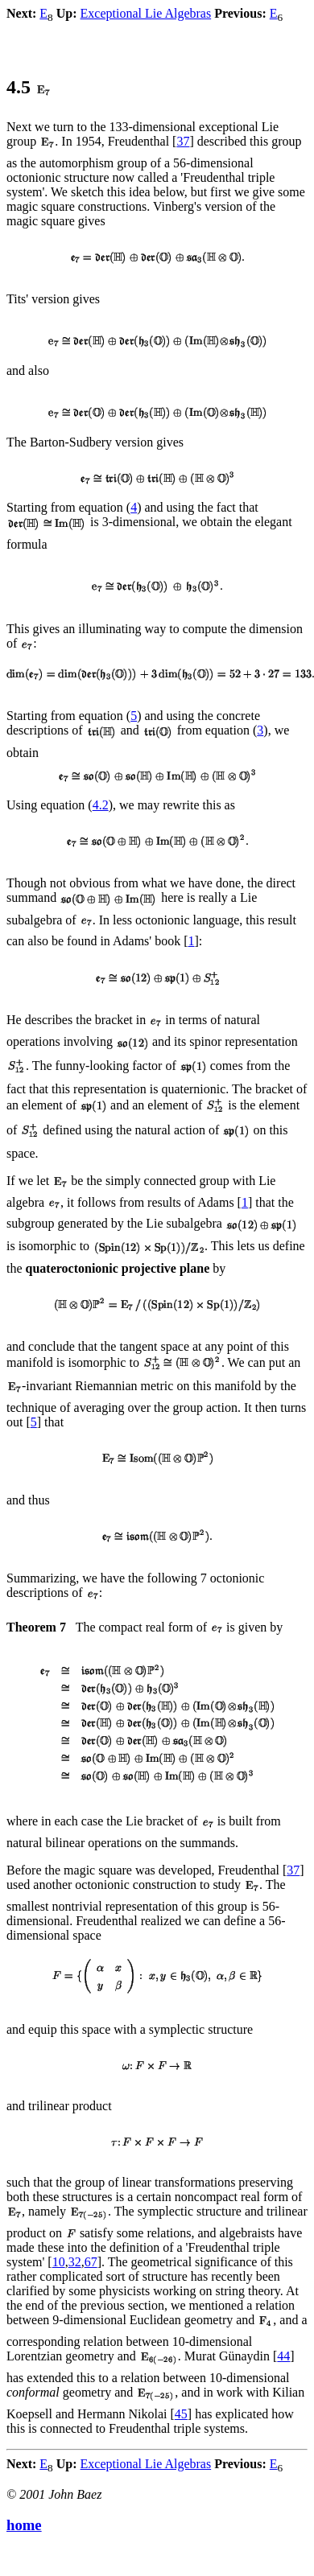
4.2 (101, 805)
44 (283, 2356)
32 (74, 2262)
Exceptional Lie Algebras (146, 13)
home (24, 2524)
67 (91, 2262)
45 (181, 2414)
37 (182, 141)
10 (58, 2262)
